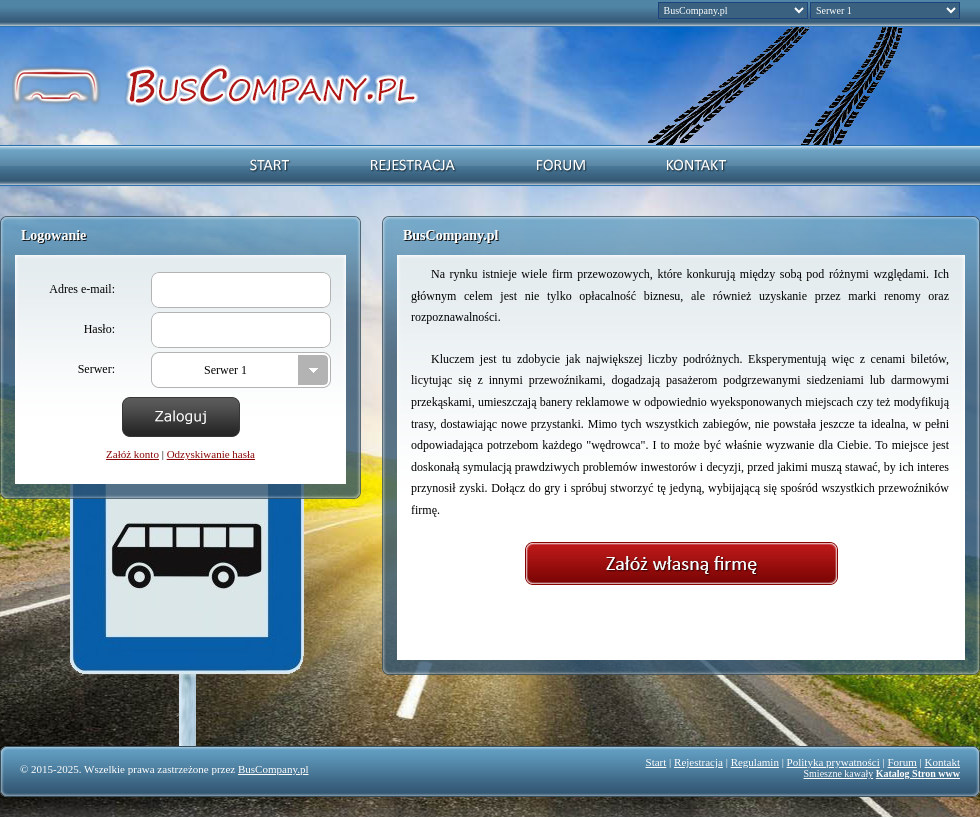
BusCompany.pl (273, 769)
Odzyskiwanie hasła (211, 454)
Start (656, 762)
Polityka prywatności (833, 762)
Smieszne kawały (839, 773)
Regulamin (755, 762)
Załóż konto (132, 454)
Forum (902, 762)
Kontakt (942, 762)
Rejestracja (698, 762)
